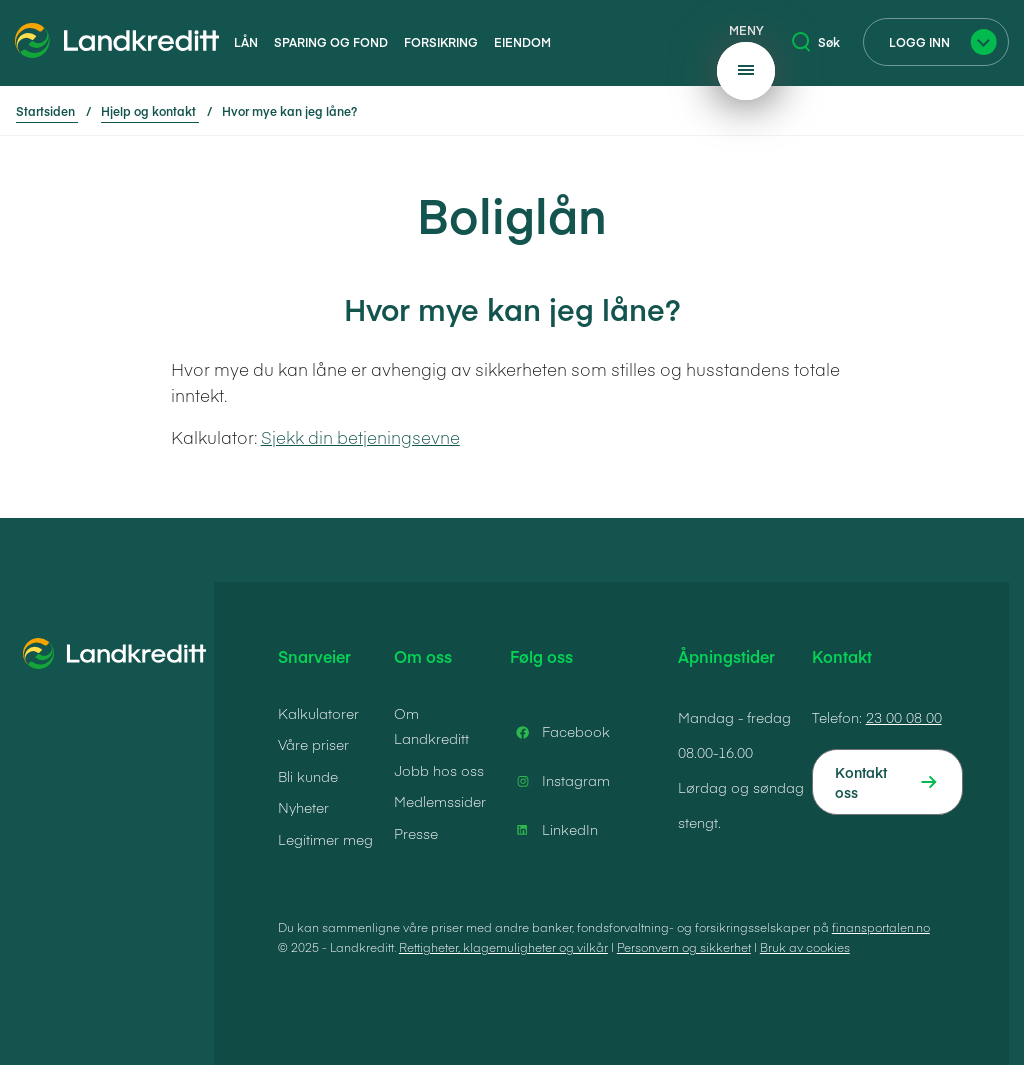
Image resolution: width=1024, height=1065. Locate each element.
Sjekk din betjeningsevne (360, 437)
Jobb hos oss (439, 770)
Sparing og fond (331, 42)
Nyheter (303, 807)
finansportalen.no (881, 927)
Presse (416, 833)
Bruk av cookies (805, 947)
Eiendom (522, 42)
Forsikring (441, 42)
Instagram (560, 781)
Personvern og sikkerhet (684, 947)
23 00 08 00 (904, 717)
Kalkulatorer (318, 713)
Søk (816, 42)
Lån (246, 42)
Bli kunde (308, 776)
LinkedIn (554, 830)
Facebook (560, 732)
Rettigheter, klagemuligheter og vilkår (503, 947)
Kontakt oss (861, 782)
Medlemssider (440, 801)
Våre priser (313, 744)
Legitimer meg (325, 839)
